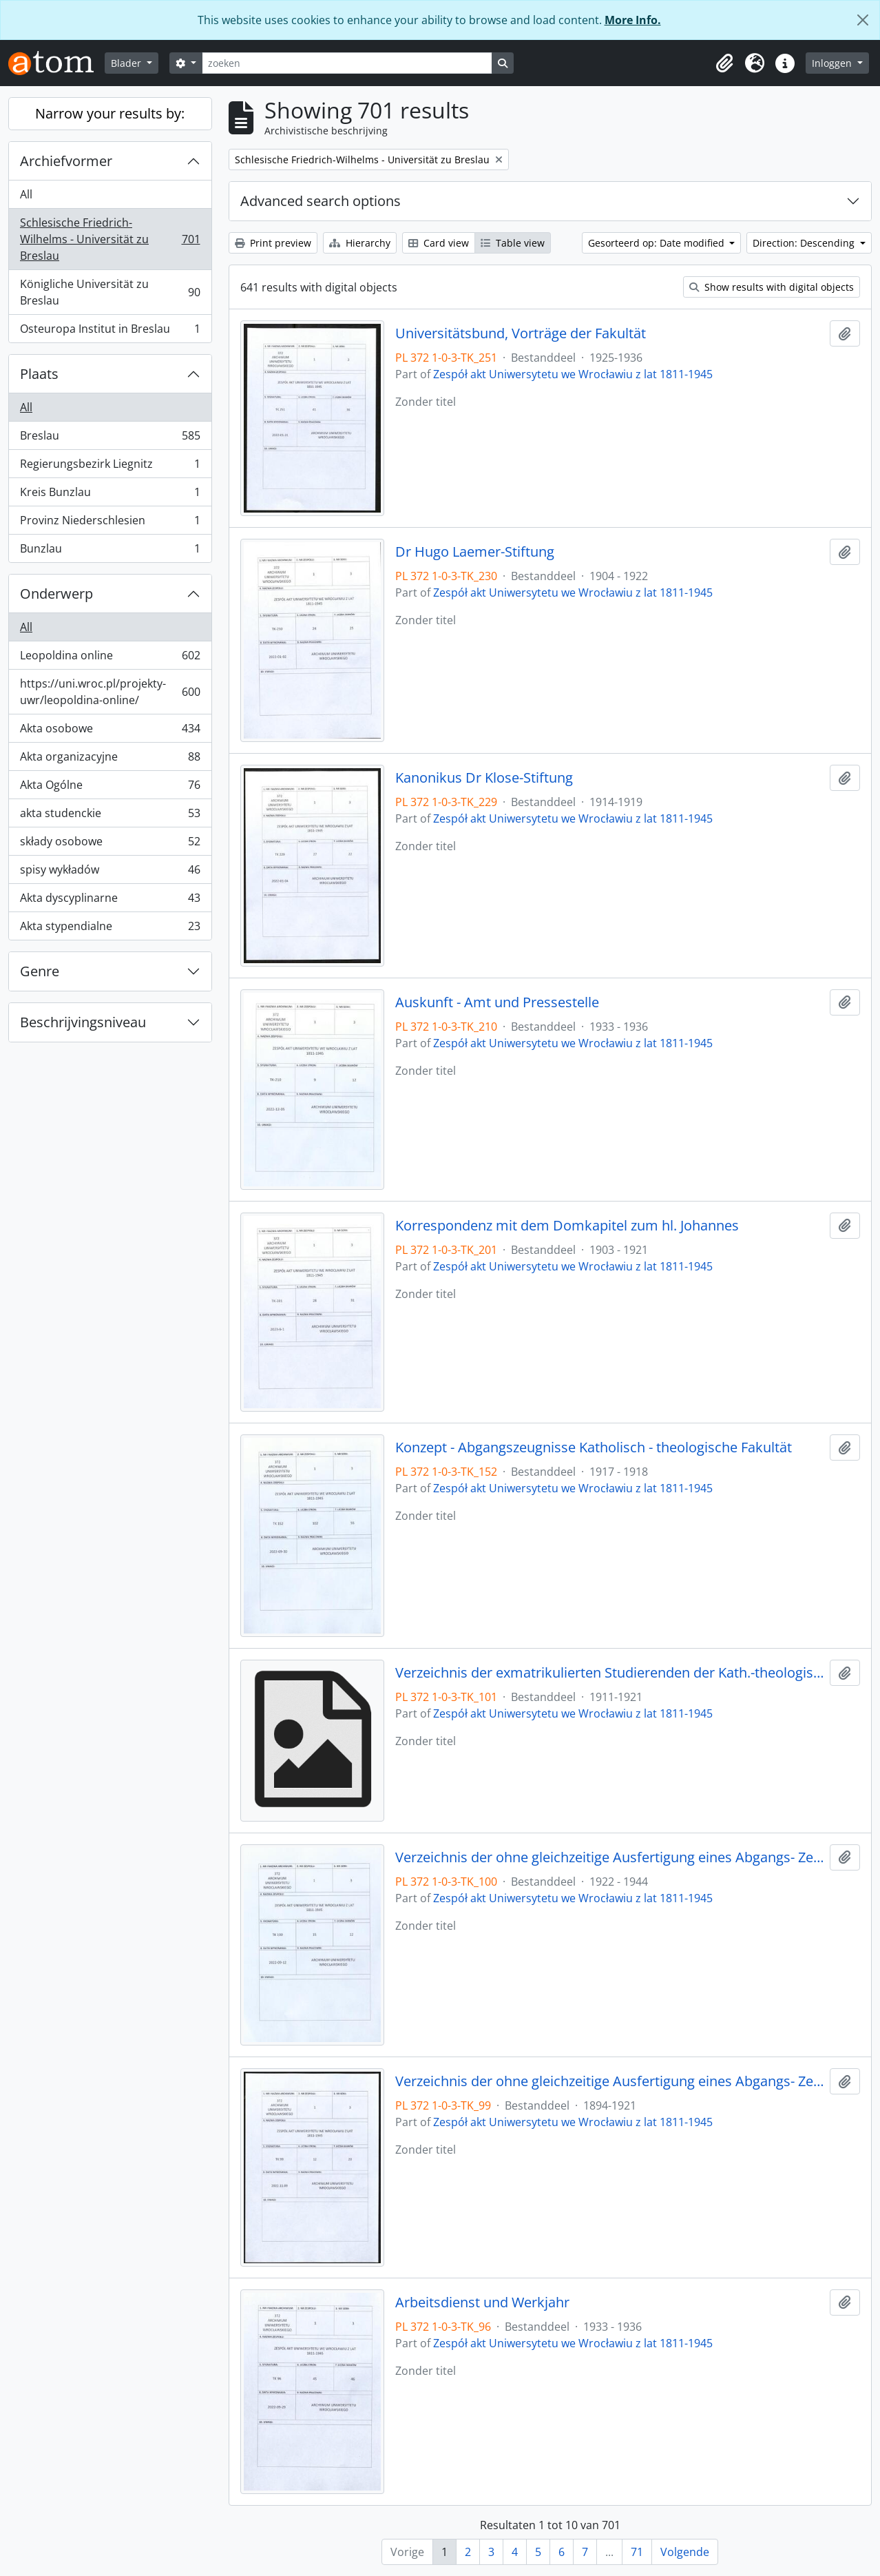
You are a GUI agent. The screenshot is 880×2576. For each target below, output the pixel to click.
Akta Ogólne (109, 787)
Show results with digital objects (771, 286)
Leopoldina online (109, 658)
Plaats (39, 373)
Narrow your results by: (110, 113)
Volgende (684, 2551)
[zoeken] (347, 63)
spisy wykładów (109, 872)
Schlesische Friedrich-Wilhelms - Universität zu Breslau (109, 239)
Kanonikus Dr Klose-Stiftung (484, 778)
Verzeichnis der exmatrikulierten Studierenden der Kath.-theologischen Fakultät (609, 1673)
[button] (724, 63)
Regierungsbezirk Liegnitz (109, 466)
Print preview (273, 242)
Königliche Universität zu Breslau (109, 292)
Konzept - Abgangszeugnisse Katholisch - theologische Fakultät (593, 1447)
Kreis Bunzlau (109, 495)
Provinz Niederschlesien (109, 523)
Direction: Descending (805, 242)
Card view (438, 242)
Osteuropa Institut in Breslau (109, 331)
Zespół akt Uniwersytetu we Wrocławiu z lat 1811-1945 (573, 374)
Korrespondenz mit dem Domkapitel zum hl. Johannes (567, 1225)
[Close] (862, 20)
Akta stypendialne (109, 929)
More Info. (633, 20)
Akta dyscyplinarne (109, 900)
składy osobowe (109, 844)
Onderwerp (56, 593)
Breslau (109, 438)
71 (637, 2551)
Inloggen (833, 63)
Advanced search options (320, 201)
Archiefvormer (66, 161)
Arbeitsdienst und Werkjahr (482, 2302)
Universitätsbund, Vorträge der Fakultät (520, 333)
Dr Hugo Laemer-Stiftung (474, 552)
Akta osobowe (109, 731)
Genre (39, 971)
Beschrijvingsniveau (83, 1022)
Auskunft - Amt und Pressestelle (497, 1002)
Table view (513, 242)
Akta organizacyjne (109, 759)
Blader (127, 63)
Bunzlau (109, 551)
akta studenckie (109, 816)
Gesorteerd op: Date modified (657, 242)
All (26, 194)
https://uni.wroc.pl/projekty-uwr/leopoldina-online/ (109, 692)
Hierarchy (359, 242)
